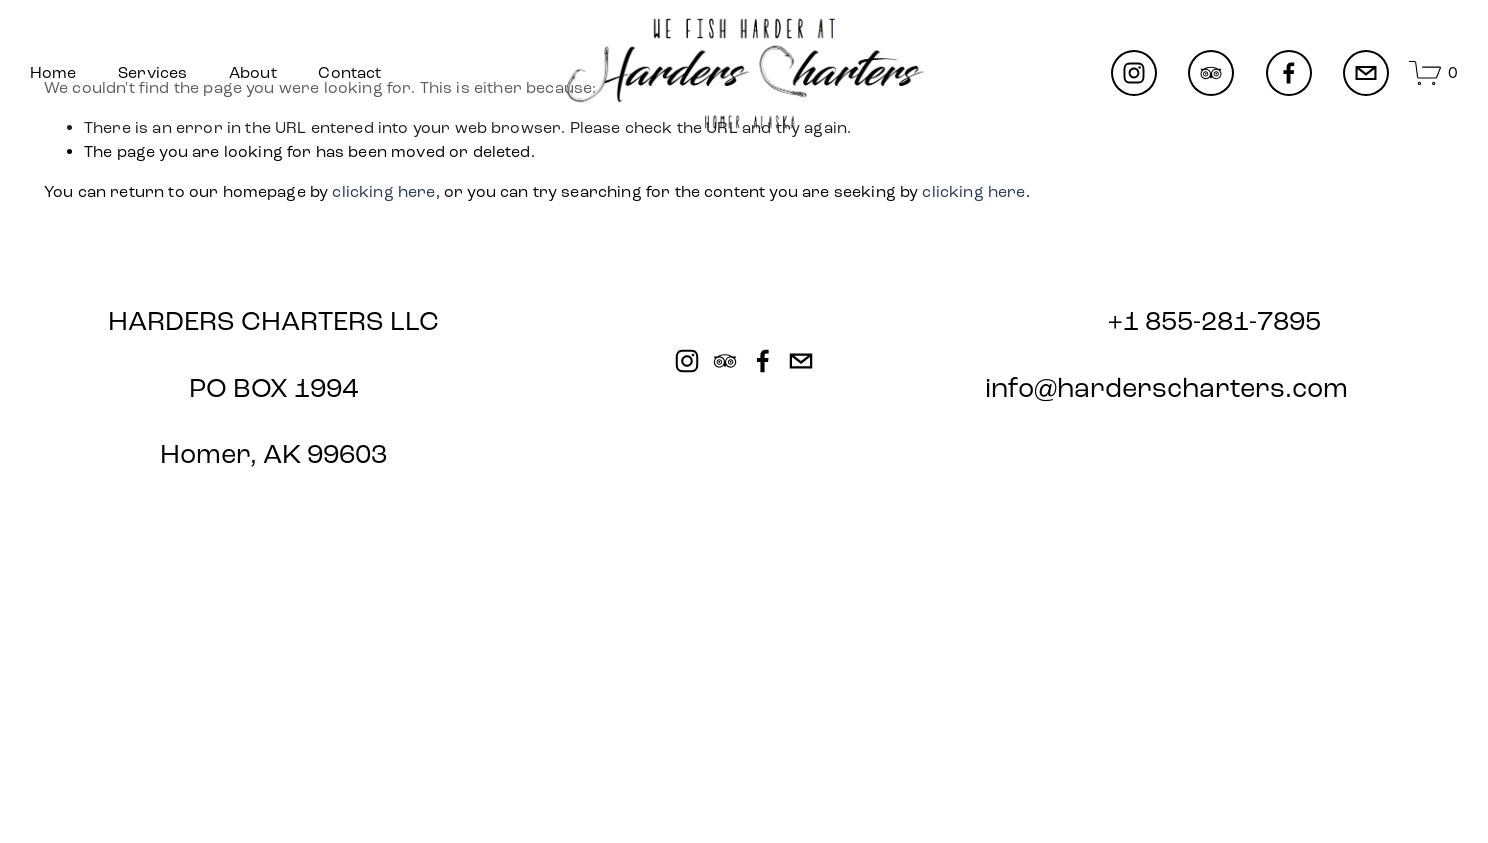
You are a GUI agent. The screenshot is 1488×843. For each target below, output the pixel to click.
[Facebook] (1289, 73)
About (253, 72)
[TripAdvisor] (1211, 73)
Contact (349, 72)
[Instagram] (1134, 73)
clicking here (383, 191)
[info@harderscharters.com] (1366, 73)
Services (152, 72)
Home (53, 72)
